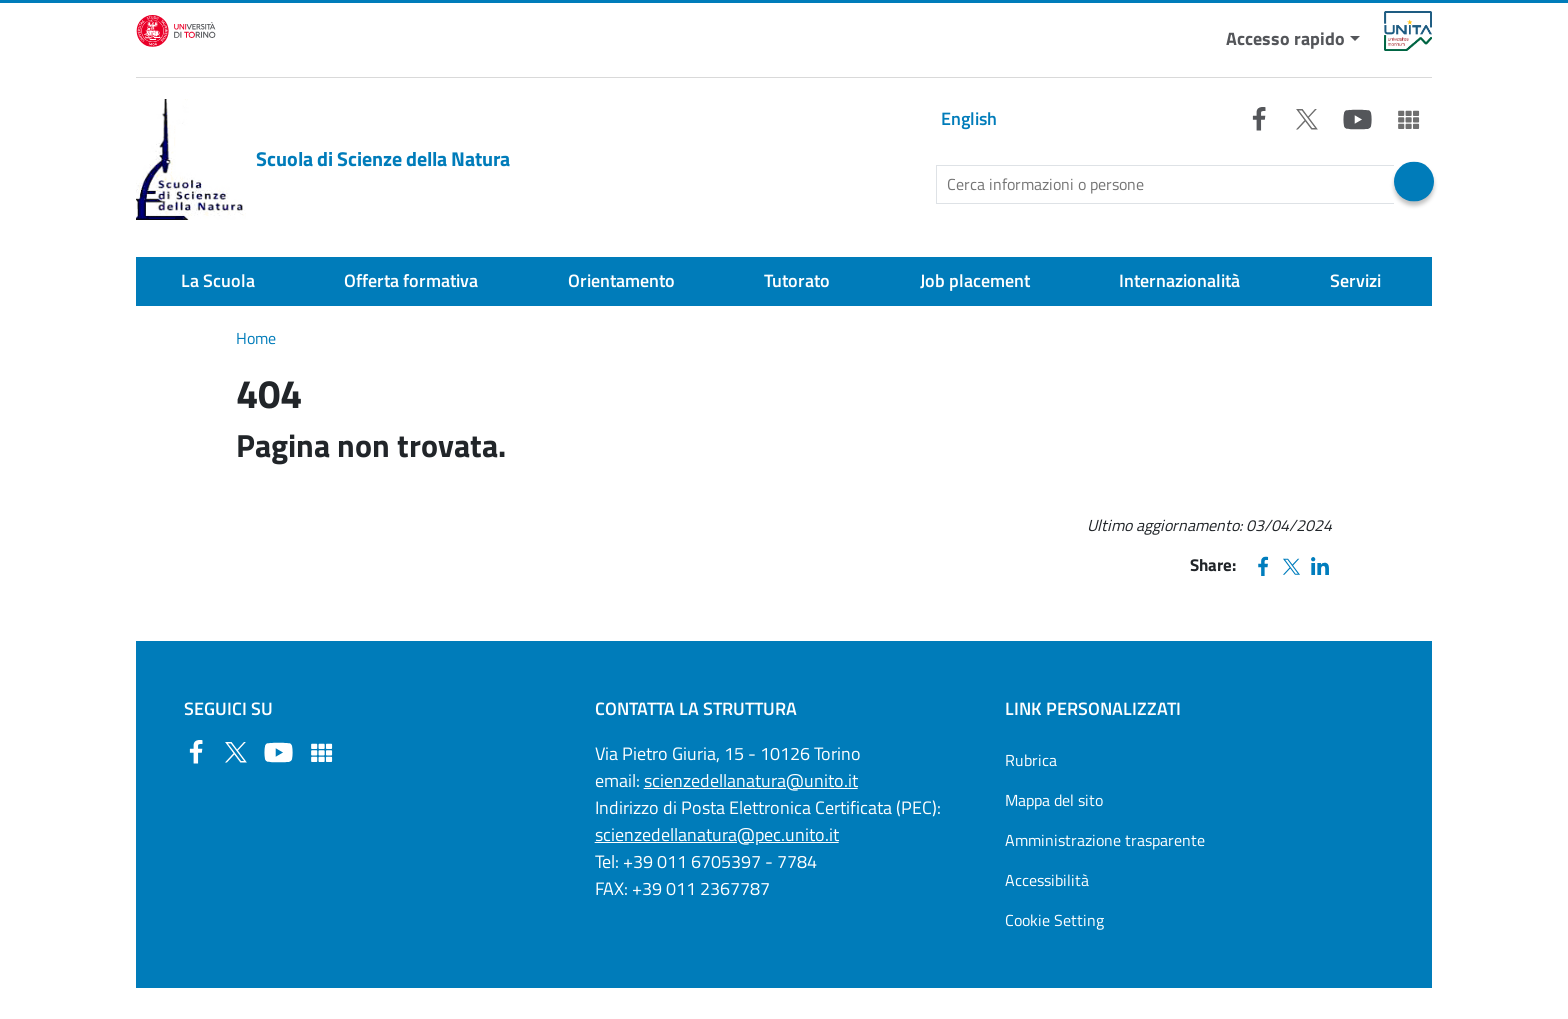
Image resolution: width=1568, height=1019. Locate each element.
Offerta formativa (411, 280)
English (969, 118)
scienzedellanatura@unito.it (751, 780)
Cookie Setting (1054, 920)
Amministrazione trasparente (1105, 840)
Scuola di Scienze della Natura (323, 159)
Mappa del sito (1054, 800)
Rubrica (1031, 760)
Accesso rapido (1285, 38)
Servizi (1355, 280)
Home (256, 338)
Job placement (975, 280)
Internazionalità (1179, 280)
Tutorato (797, 280)
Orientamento (621, 280)
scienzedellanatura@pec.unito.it (717, 834)
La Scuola (218, 280)
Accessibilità (1047, 880)
